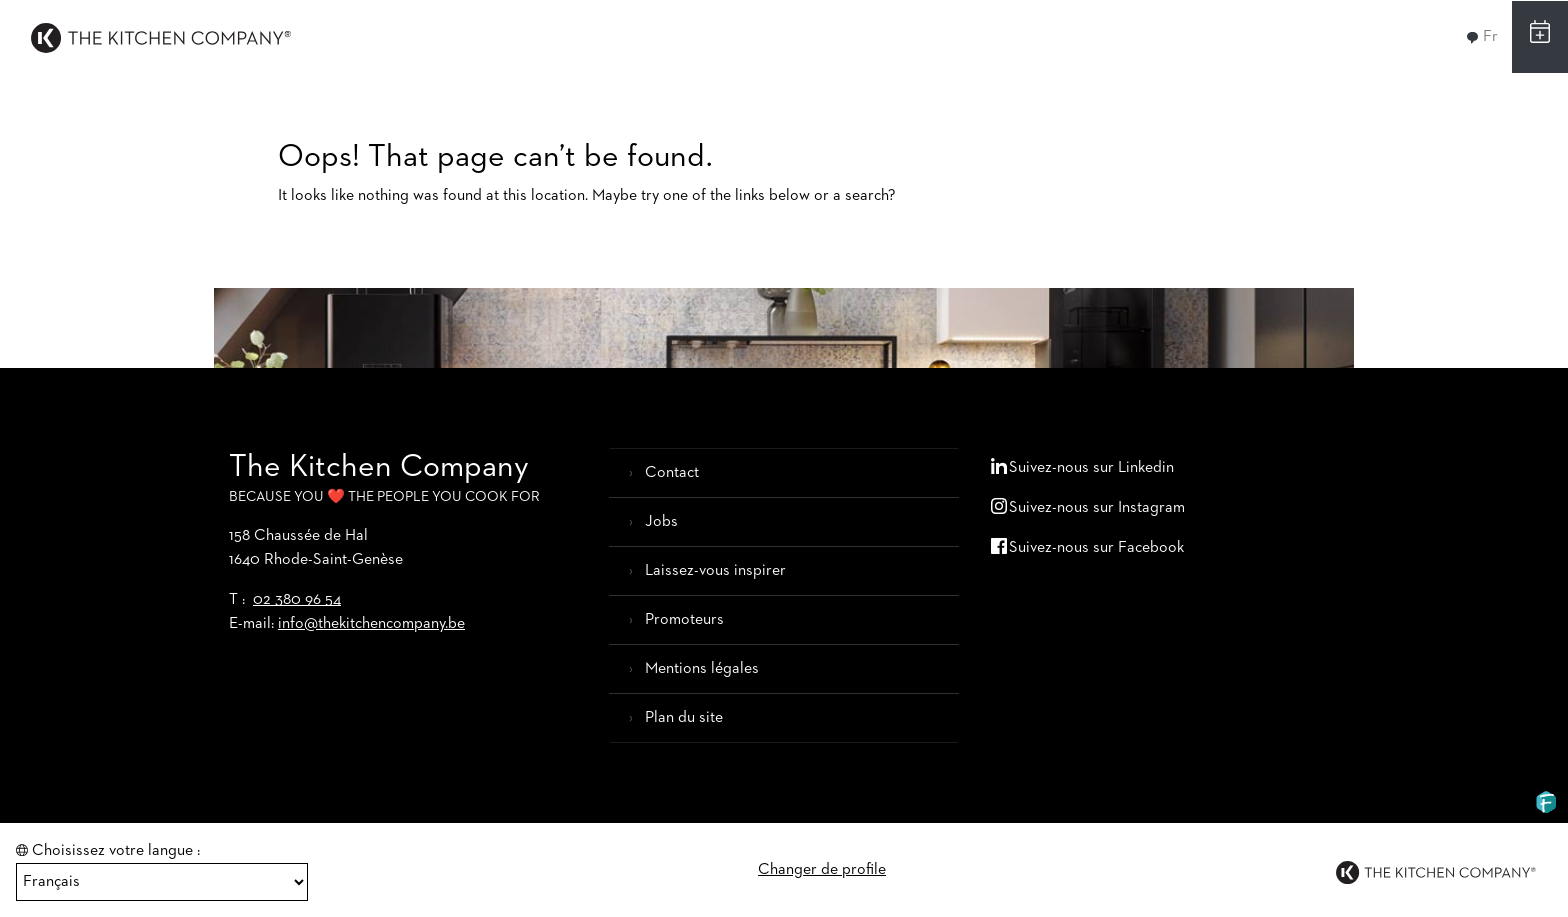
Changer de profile (822, 870)
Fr (1482, 37)
